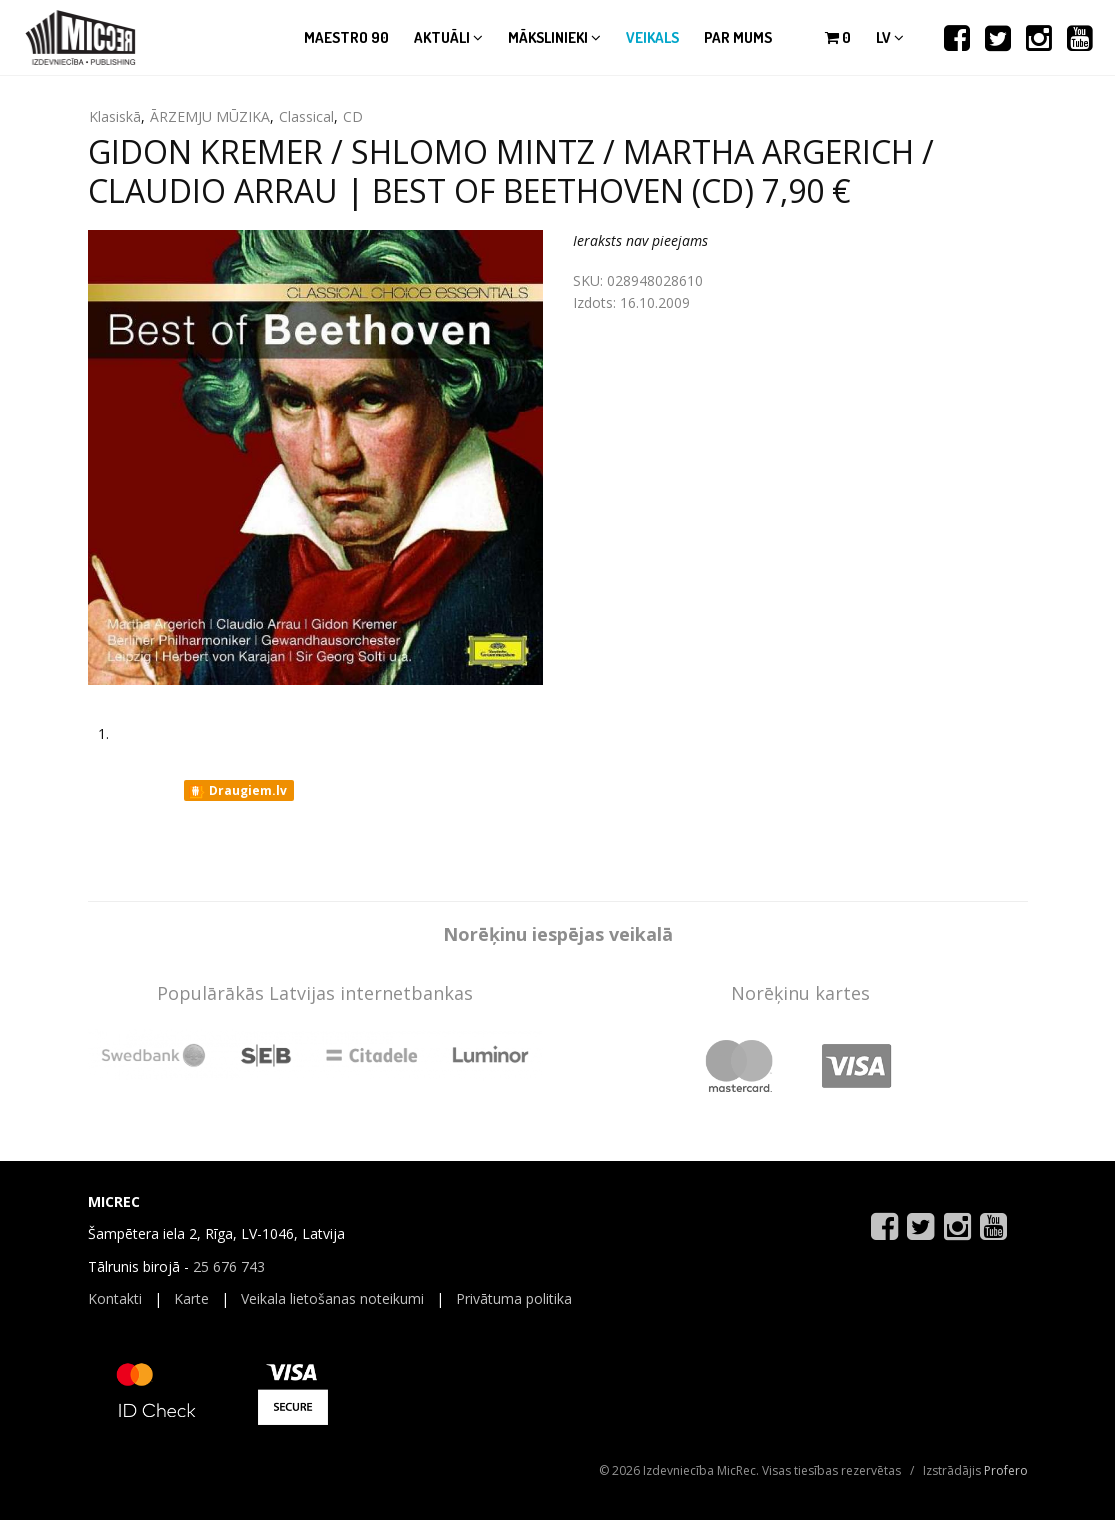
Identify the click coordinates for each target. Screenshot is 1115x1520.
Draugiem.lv (237, 791)
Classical (306, 116)
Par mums (738, 37)
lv (890, 37)
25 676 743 (229, 1266)
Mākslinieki (554, 37)
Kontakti (115, 1298)
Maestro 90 (346, 37)
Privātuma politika (514, 1298)
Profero (1006, 1470)
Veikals (652, 37)
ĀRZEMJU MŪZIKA (210, 116)
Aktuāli (448, 37)
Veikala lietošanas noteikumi (332, 1298)
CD (353, 116)
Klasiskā (115, 116)
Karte (191, 1298)
